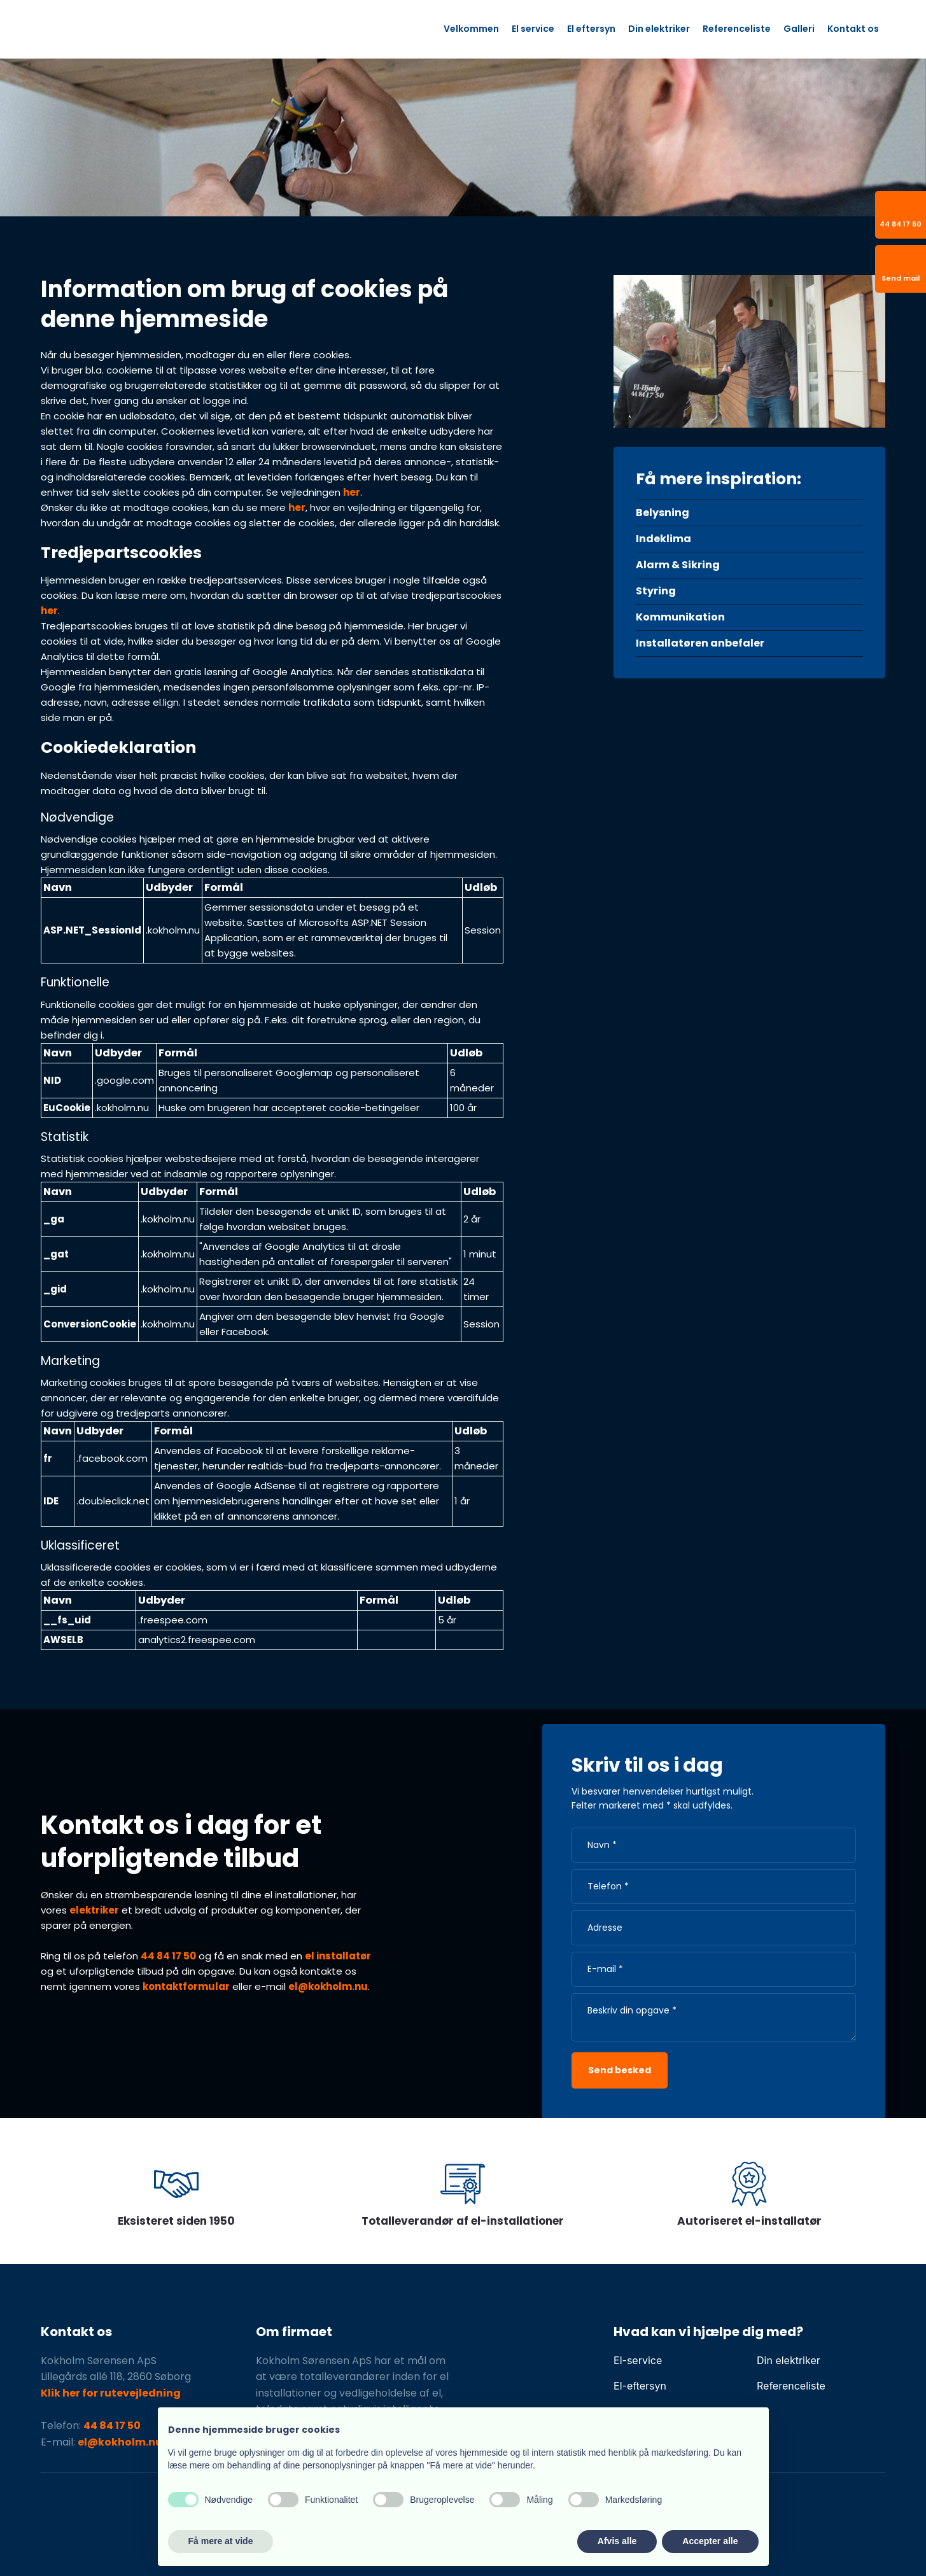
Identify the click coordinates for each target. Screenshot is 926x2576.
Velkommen (471, 28)
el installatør (338, 1956)
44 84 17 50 (168, 1956)
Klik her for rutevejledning (111, 2393)
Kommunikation (680, 617)
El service (533, 28)
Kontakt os (853, 28)
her (351, 492)
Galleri (799, 28)
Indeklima (663, 538)
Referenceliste (737, 28)
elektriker (94, 1910)
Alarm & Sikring (678, 564)
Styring (656, 591)
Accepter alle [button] (710, 2541)
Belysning (662, 512)
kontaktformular (186, 1986)
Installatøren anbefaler (700, 643)
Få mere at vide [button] (220, 2541)
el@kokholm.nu (328, 1986)
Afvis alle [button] (617, 2541)
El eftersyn (591, 28)
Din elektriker (659, 28)
